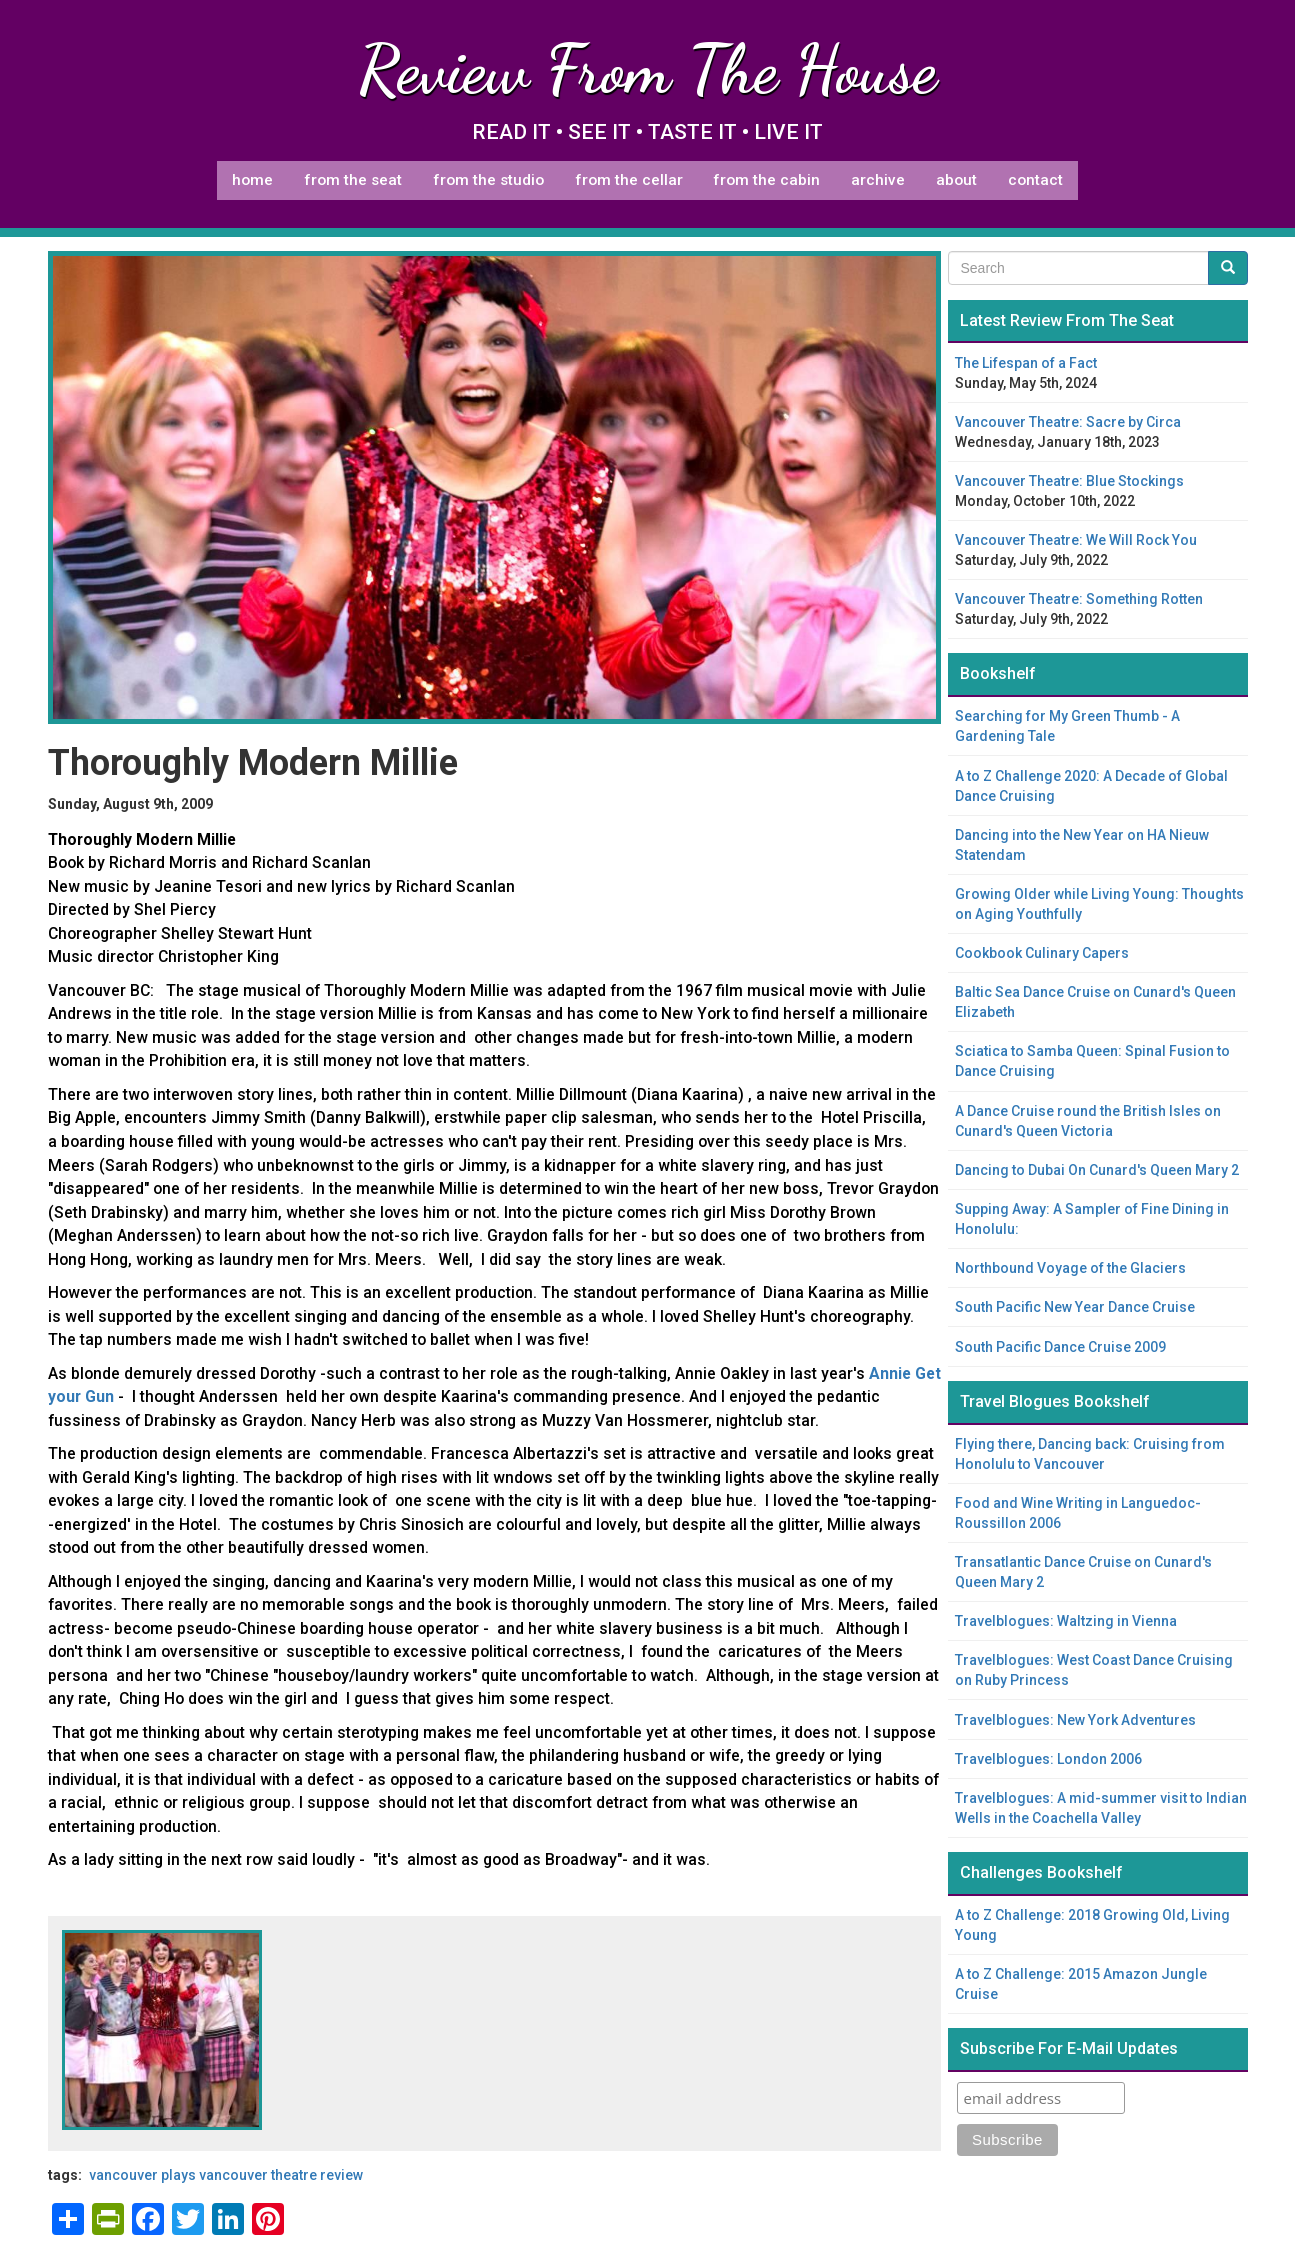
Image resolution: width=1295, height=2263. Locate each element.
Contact (1035, 180)
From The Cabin (766, 180)
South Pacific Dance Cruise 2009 (1060, 1347)
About (956, 180)
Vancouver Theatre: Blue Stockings (1069, 481)
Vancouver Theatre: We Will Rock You (1076, 540)
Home (252, 180)
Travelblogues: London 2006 (1048, 1759)
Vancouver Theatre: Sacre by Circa (1068, 422)
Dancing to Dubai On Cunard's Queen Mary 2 (1097, 1170)
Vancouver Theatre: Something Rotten (1079, 599)
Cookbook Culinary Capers (1042, 953)
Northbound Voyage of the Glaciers (1070, 1268)
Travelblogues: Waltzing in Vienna (1066, 1621)
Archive (878, 180)
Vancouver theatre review (281, 2175)
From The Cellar (629, 180)
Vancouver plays (142, 2175)
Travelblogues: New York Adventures (1075, 1720)
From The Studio (488, 180)
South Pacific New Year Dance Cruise (1075, 1307)
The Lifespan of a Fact (1026, 363)
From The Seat (353, 180)
